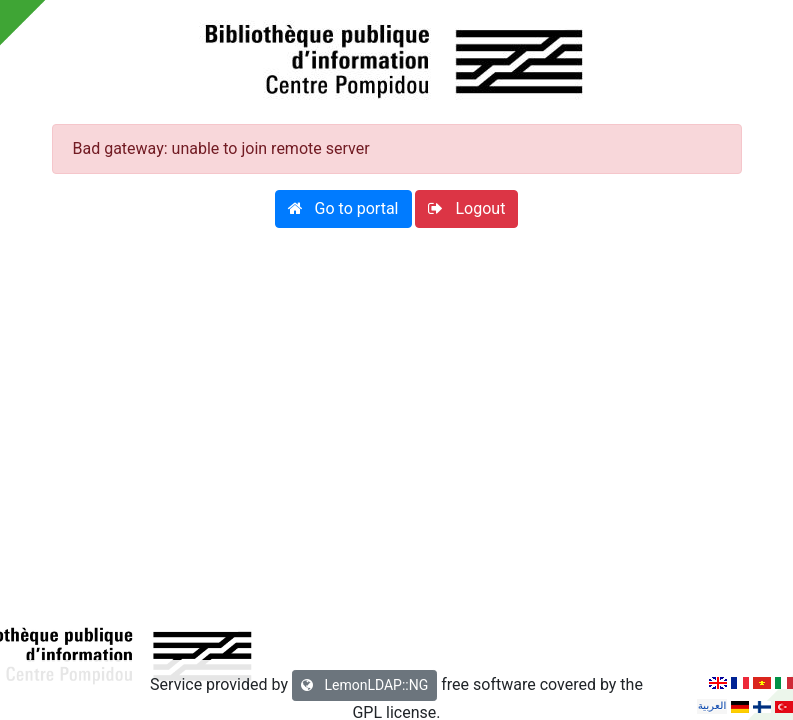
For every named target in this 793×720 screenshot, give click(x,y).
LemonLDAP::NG (364, 685)
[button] (343, 209)
